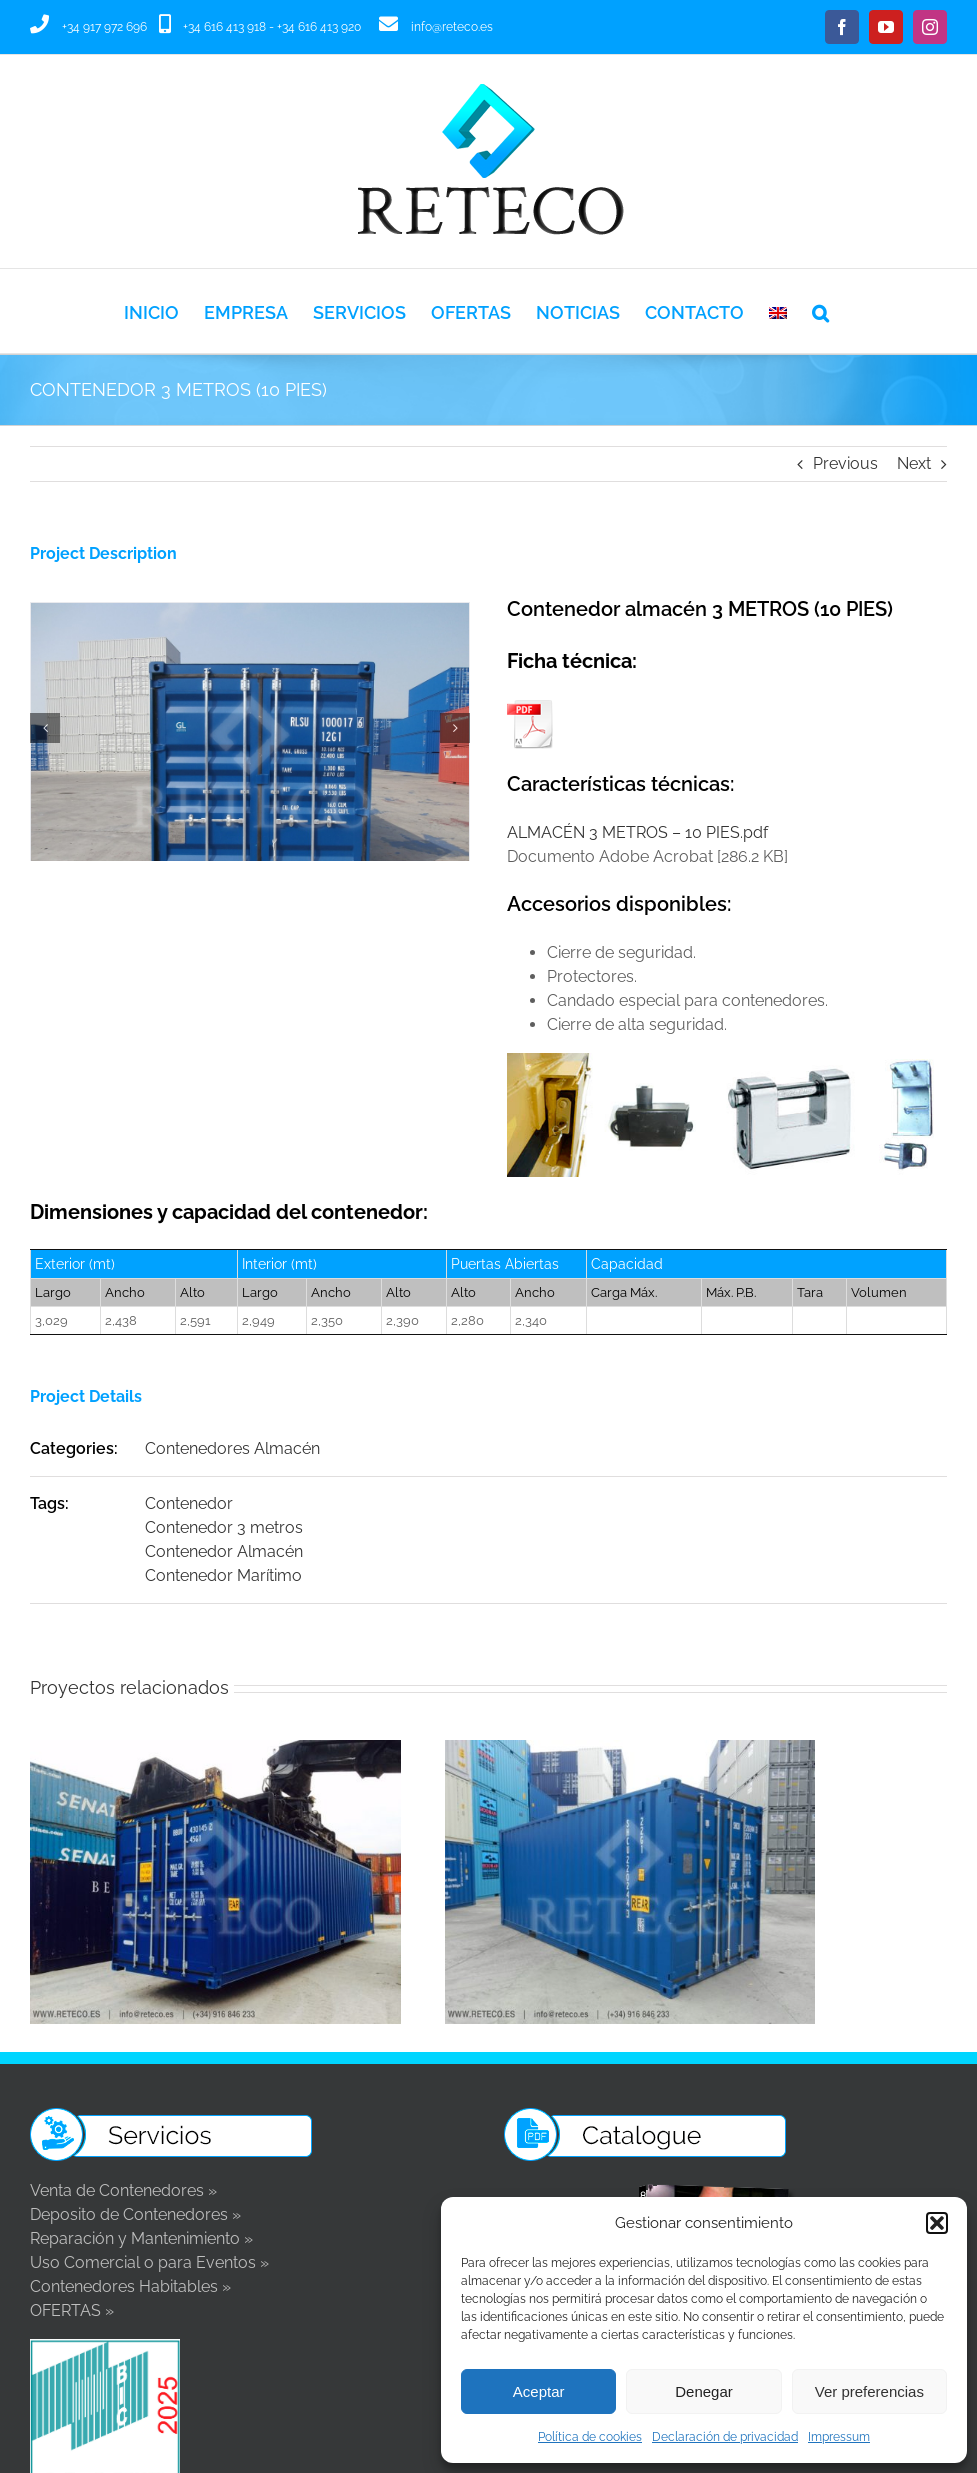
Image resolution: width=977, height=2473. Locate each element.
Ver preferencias (869, 2391)
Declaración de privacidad (725, 2437)
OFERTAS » (72, 2310)
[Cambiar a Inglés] (778, 311)
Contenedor (189, 1503)
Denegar (704, 2391)
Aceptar (539, 2391)
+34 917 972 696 (104, 27)
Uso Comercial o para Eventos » (149, 2262)
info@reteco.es (452, 27)
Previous (845, 463)
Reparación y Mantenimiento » (141, 2238)
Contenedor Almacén (224, 1551)
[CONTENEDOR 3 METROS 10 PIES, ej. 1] (250, 612)
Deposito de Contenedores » (135, 2214)
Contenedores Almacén (232, 1448)
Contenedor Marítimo (223, 1575)
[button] (937, 2223)
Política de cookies (590, 2437)
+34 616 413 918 (224, 27)
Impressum (839, 2437)
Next (914, 463)
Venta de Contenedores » (123, 2190)
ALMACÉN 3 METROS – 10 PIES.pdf (637, 832)
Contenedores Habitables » (130, 2286)
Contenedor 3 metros (224, 1527)
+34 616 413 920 (319, 27)
